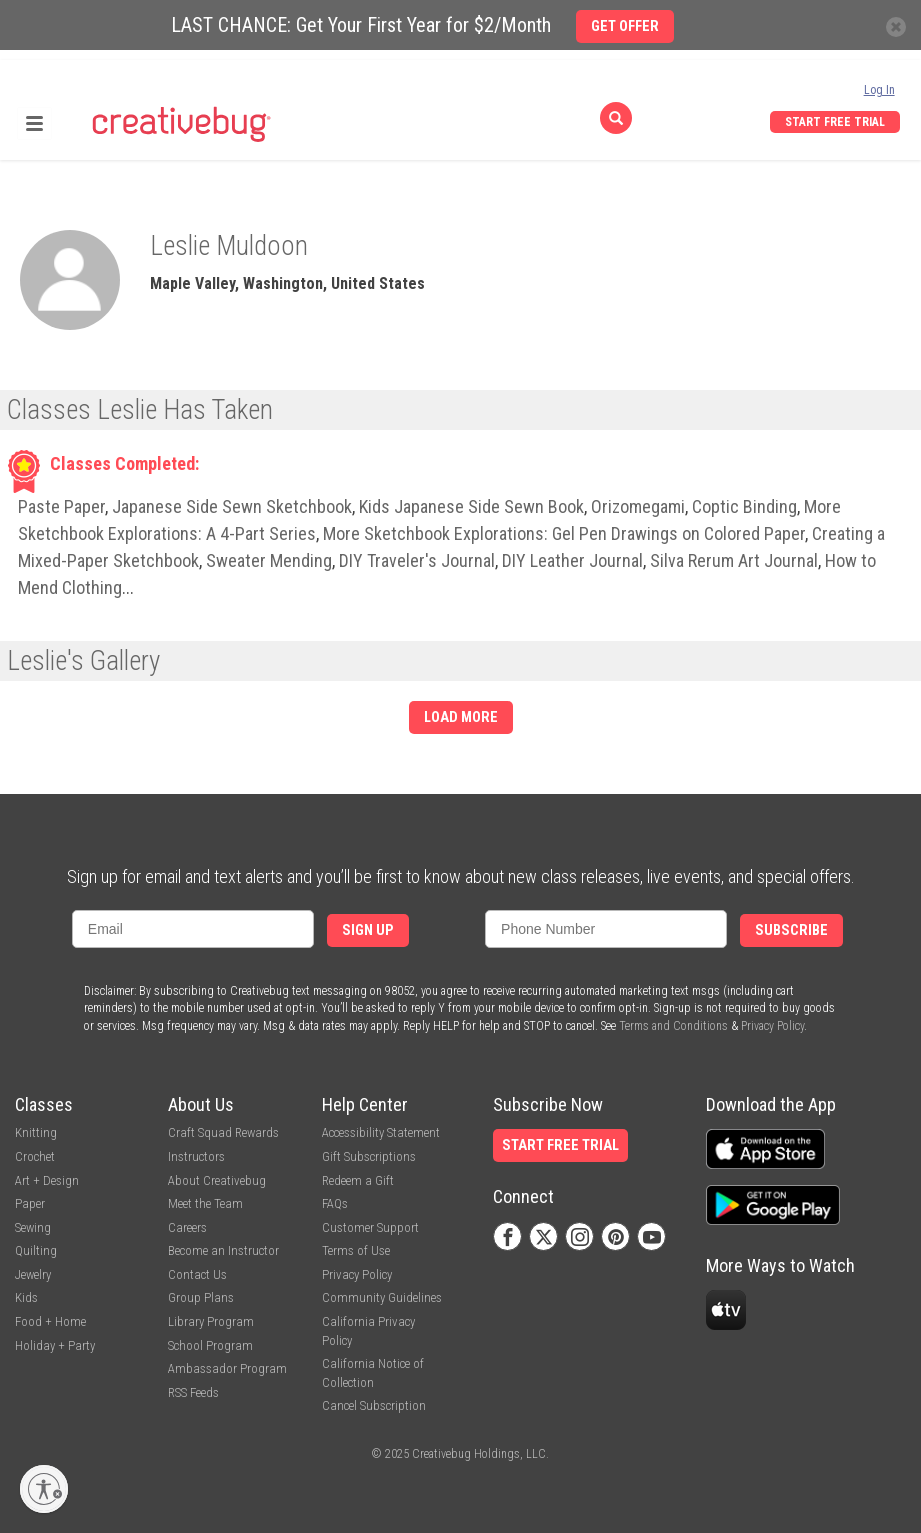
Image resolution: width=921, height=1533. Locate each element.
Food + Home (50, 1321)
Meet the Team (205, 1203)
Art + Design (47, 1180)
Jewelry (33, 1274)
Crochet (35, 1156)
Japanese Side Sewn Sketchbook (232, 506)
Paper (30, 1203)
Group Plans (201, 1297)
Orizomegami (638, 506)
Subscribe (791, 930)
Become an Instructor (223, 1250)
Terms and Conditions (673, 1026)
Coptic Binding (744, 506)
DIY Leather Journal (572, 560)
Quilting (36, 1250)
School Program (210, 1345)
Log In (879, 90)
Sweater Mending (269, 560)
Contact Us (197, 1274)
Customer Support (370, 1227)
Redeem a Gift (358, 1180)
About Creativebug (217, 1180)
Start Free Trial (835, 122)
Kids (26, 1297)
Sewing (33, 1227)
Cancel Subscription (374, 1405)
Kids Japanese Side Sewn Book (471, 506)
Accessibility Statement (381, 1132)
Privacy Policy (772, 1026)
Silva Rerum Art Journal (734, 560)
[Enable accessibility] (44, 1489)
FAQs (335, 1203)
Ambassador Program (227, 1368)
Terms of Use (356, 1250)
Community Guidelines (382, 1297)
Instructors (196, 1156)
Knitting (36, 1132)
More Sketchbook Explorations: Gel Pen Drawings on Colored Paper (564, 533)
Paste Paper (61, 506)
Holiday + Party (55, 1345)
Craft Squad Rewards (223, 1132)
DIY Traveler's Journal (417, 560)
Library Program (211, 1321)
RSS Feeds (193, 1392)
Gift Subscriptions (369, 1156)
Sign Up (368, 930)
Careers (187, 1227)
